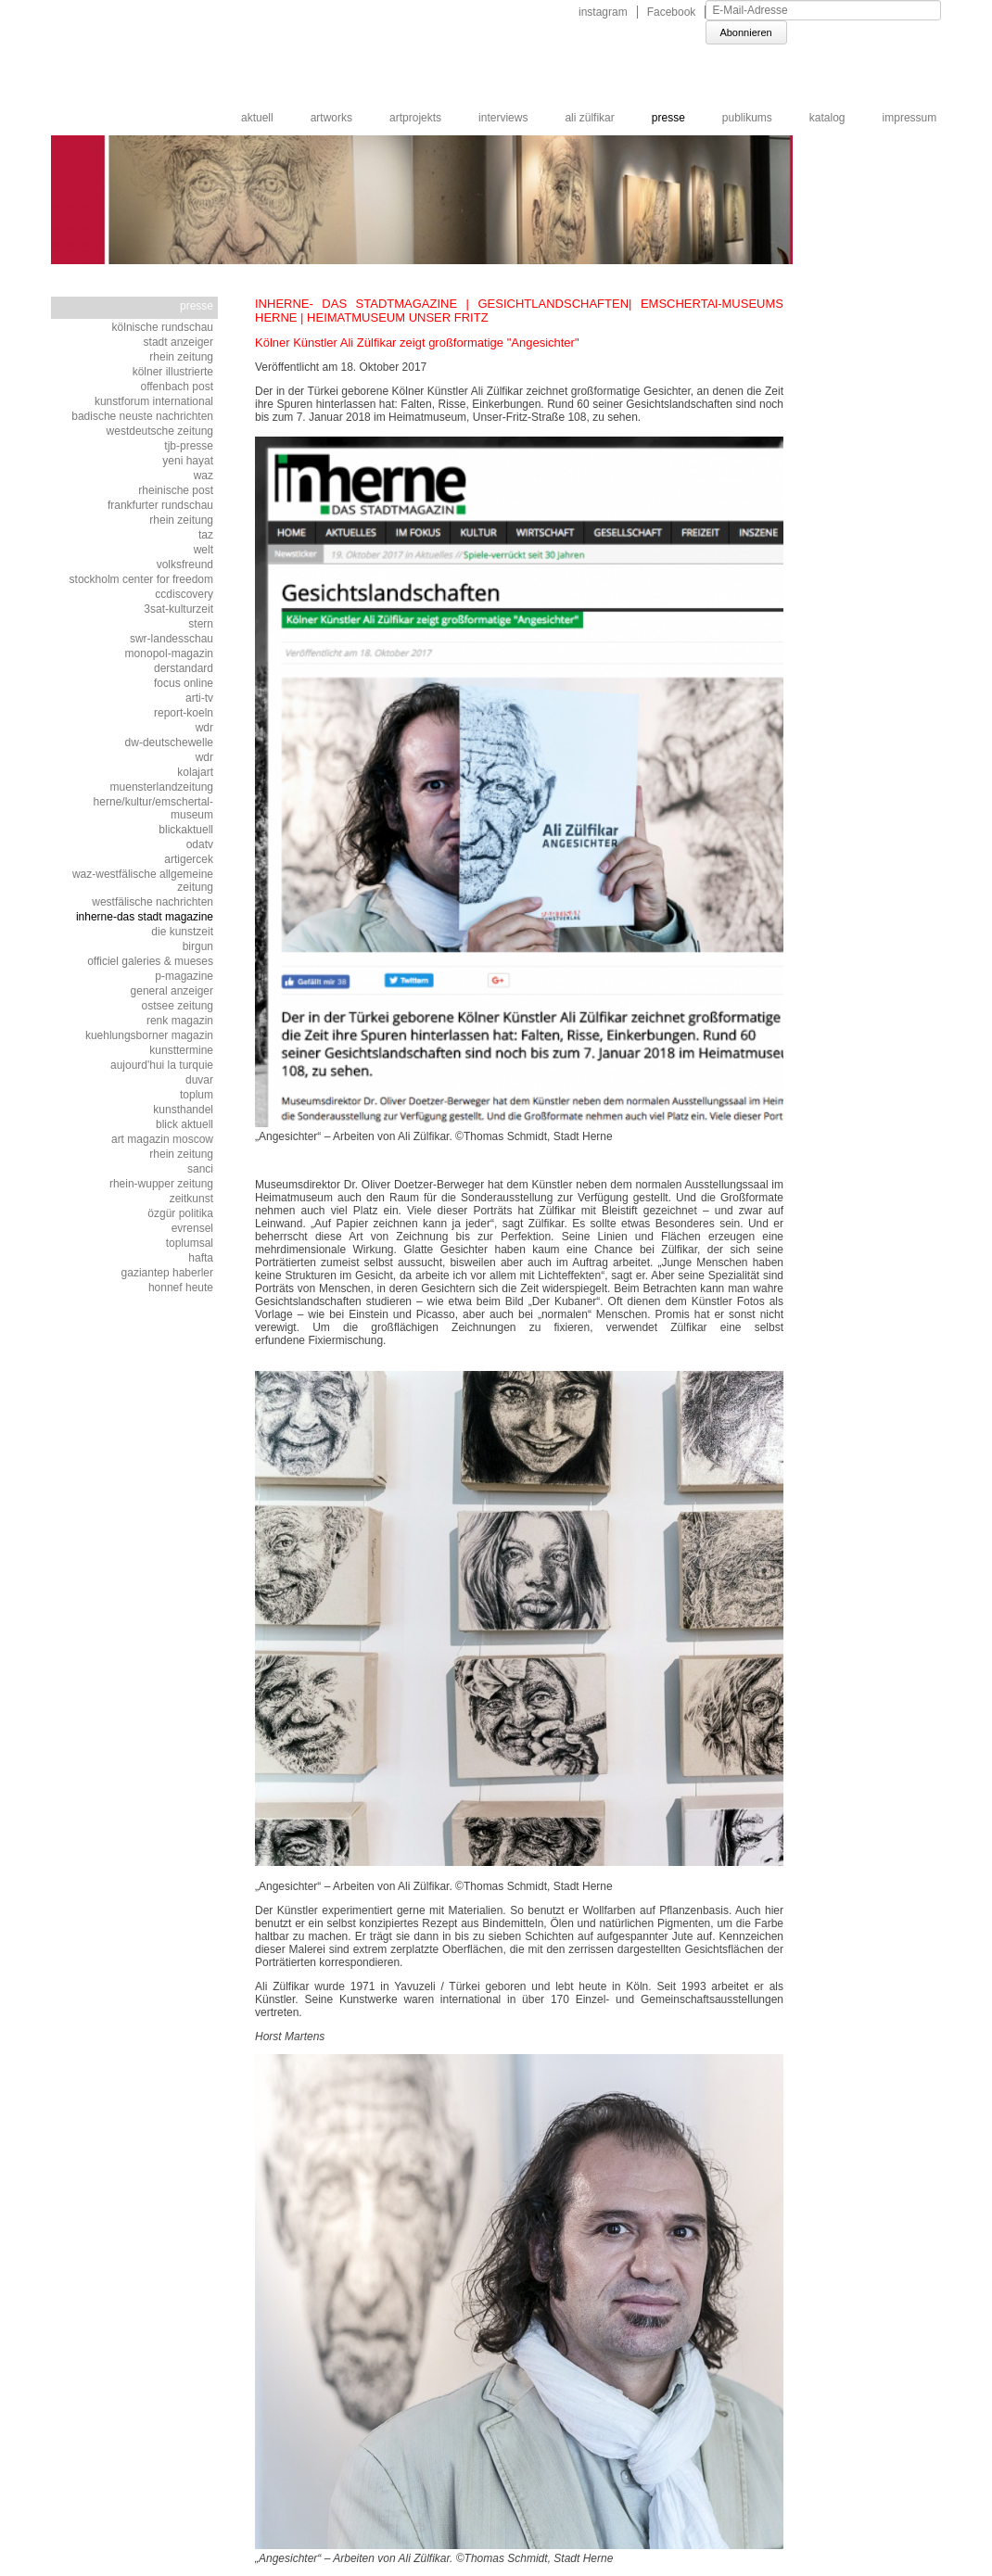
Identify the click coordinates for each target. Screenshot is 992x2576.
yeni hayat (187, 460)
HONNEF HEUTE (180, 1287)
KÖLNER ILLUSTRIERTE (173, 371)
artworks (331, 117)
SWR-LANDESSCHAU (171, 638)
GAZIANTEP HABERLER (167, 1272)
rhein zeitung (181, 1154)
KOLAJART (195, 772)
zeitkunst (191, 1198)
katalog (827, 117)
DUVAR (199, 1079)
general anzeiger (172, 990)
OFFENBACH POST (176, 386)
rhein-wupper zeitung (161, 1183)
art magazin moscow (162, 1139)
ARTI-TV (199, 698)
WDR (204, 727)
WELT (203, 549)
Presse (668, 117)
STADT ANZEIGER (178, 342)
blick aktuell (184, 1124)
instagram (603, 12)
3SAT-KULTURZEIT (178, 609)
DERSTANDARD (183, 668)
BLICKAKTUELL (186, 829)
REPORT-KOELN (183, 712)
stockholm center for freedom (141, 579)
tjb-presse (188, 445)
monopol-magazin (169, 653)
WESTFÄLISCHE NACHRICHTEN (152, 901)
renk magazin (179, 1020)
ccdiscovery (184, 594)
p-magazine (184, 976)
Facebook (671, 12)
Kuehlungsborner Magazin (149, 1035)
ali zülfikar (589, 117)
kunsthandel (183, 1109)
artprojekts (415, 117)
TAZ (205, 534)
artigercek (188, 859)
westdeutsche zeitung (160, 431)
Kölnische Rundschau (162, 327)
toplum (196, 1094)
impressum (910, 117)
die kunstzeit (182, 931)
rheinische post (175, 490)
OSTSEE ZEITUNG (177, 1005)
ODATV (199, 844)
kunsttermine (181, 1050)
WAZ (203, 475)
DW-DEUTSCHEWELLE (169, 742)
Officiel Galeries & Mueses (150, 961)
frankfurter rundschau (160, 505)
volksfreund (185, 564)
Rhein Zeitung (181, 356)
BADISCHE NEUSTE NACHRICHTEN (142, 416)
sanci (200, 1168)
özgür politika (180, 1213)
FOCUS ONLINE (183, 683)
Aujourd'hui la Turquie (161, 1065)
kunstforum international (154, 401)
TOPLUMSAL (189, 1243)
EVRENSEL (192, 1228)
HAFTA (200, 1257)
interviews (503, 117)
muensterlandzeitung (161, 786)
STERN (200, 623)
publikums (747, 117)
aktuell (257, 117)
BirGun (198, 946)
